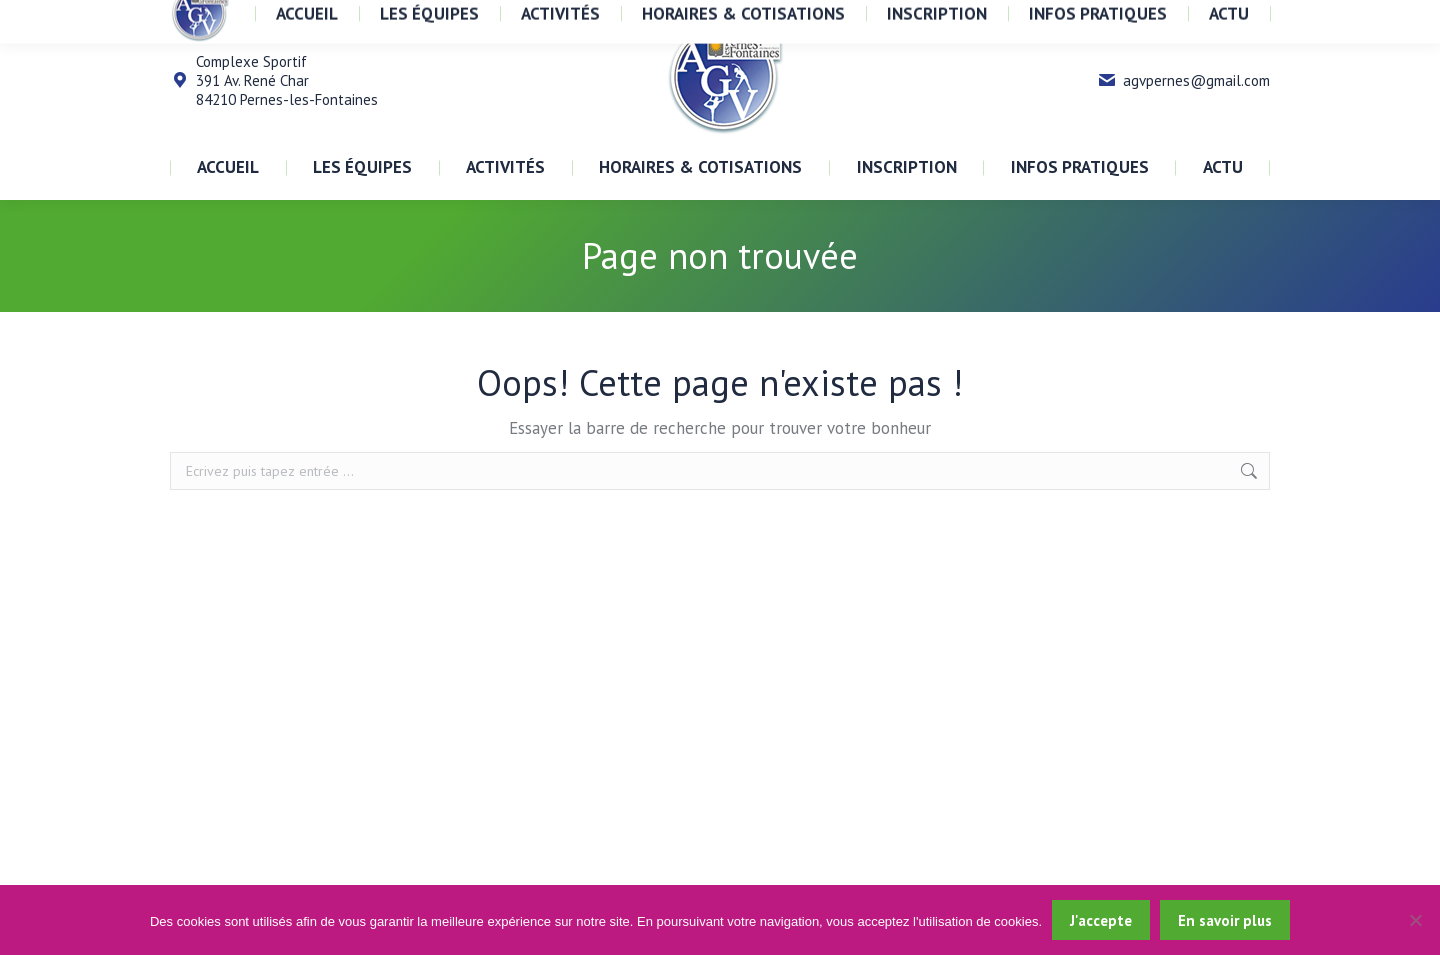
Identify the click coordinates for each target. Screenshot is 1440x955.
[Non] (1415, 920)
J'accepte (1101, 920)
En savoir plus (1225, 920)
